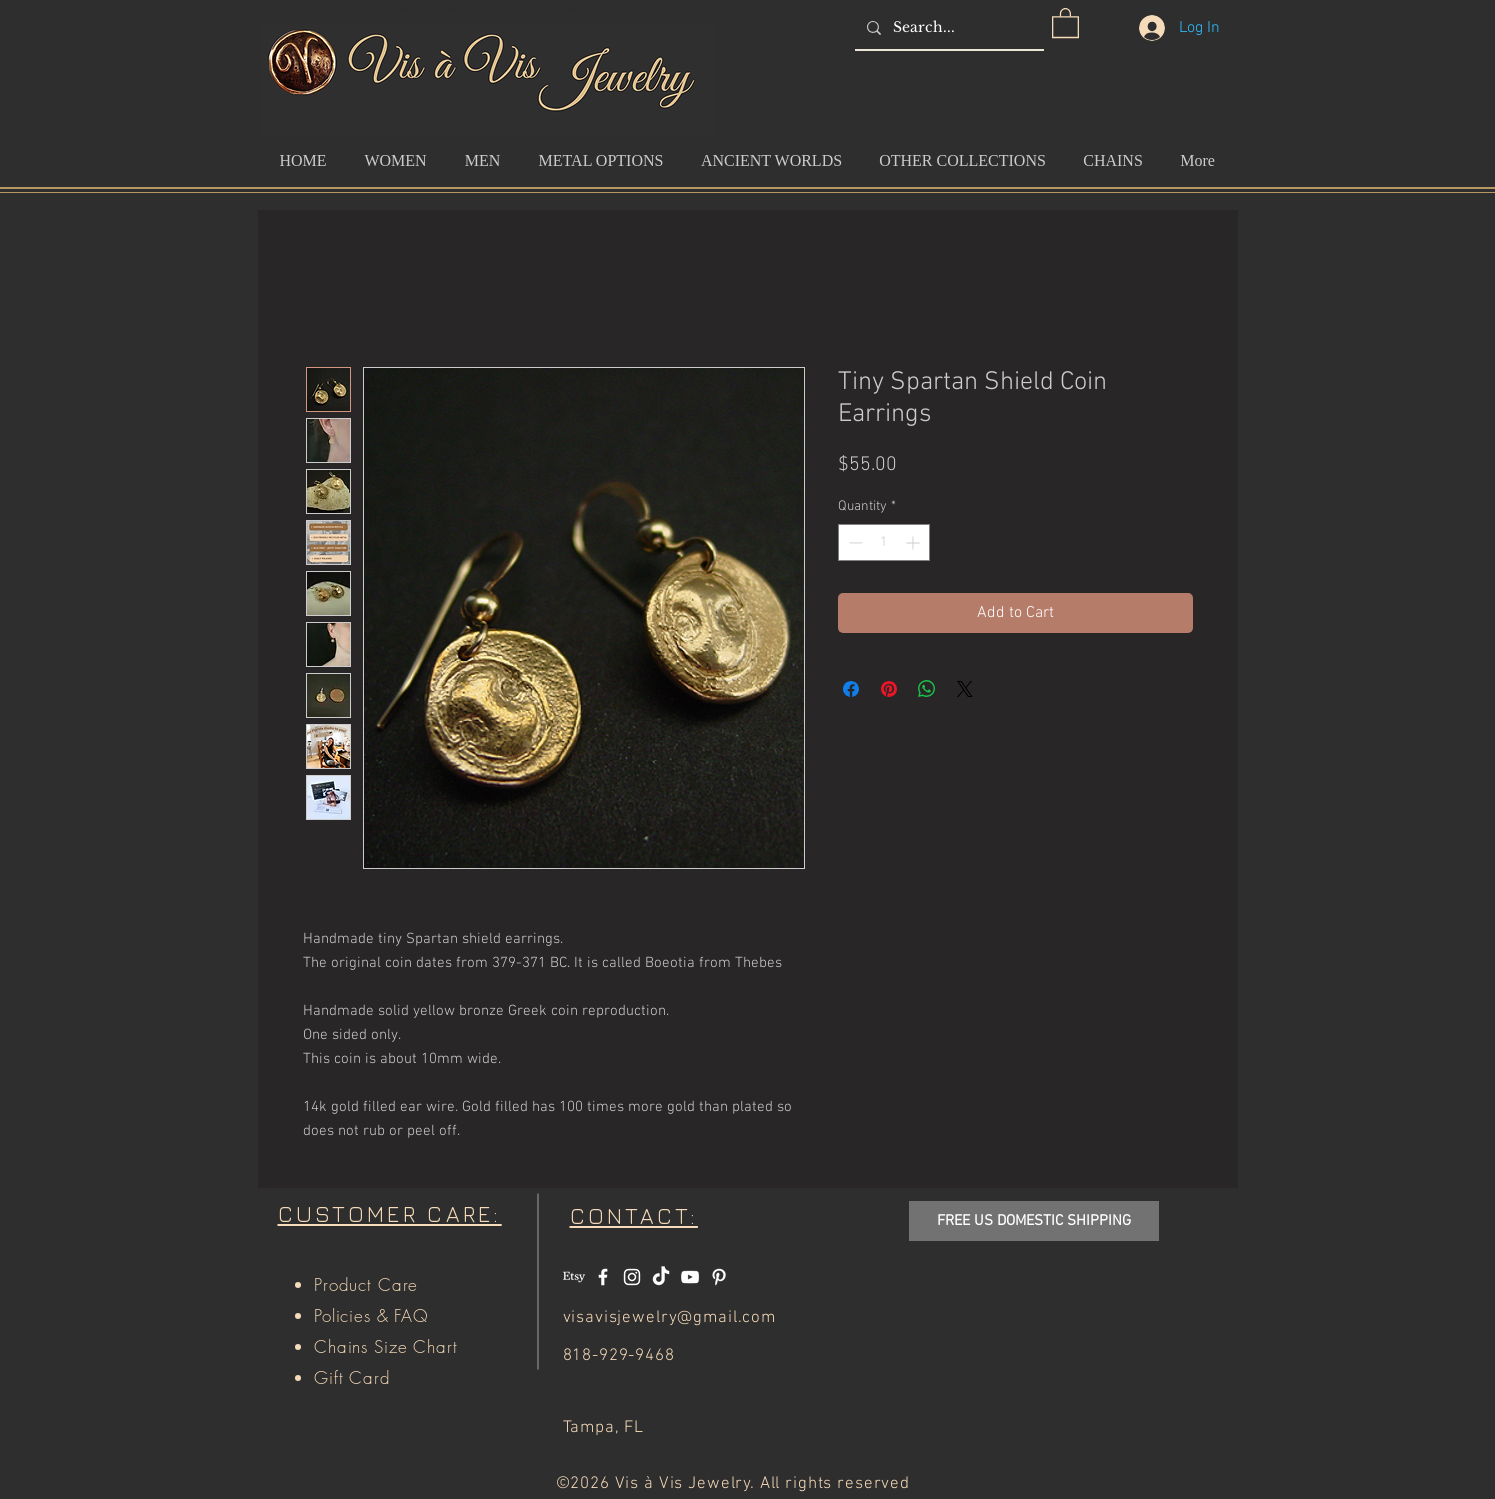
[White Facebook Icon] (603, 1277)
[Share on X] (965, 689)
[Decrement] (853, 542)
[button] (1065, 22)
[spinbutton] (884, 542)
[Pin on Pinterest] (889, 689)
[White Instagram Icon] (632, 1277)
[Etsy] (574, 1277)
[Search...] (947, 27)
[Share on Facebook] (851, 689)
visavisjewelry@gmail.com (669, 1318)
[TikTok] (661, 1277)
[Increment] (914, 542)
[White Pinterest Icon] (719, 1277)
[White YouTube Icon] (690, 1277)
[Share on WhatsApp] (927, 689)
